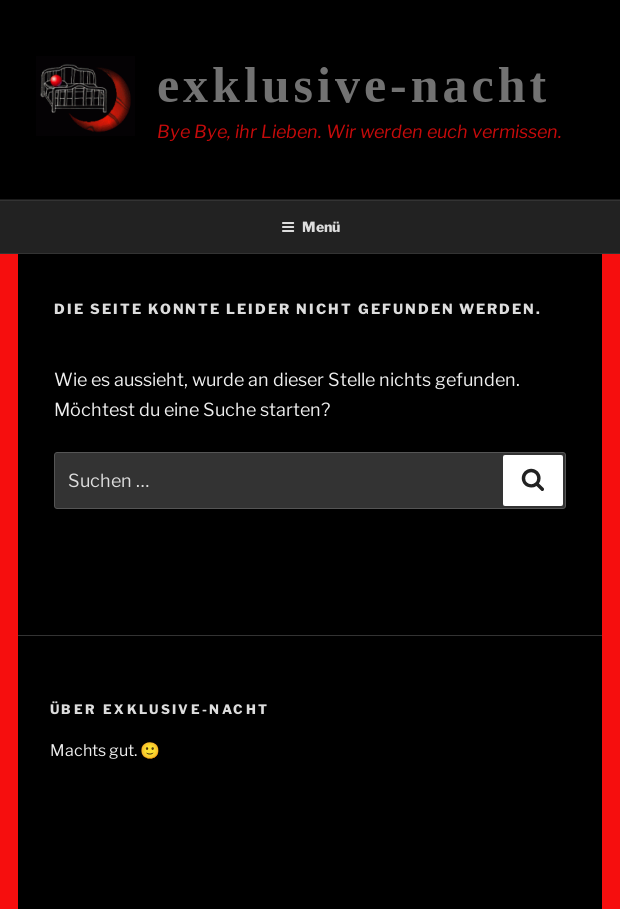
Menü (310, 226)
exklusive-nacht (353, 85)
